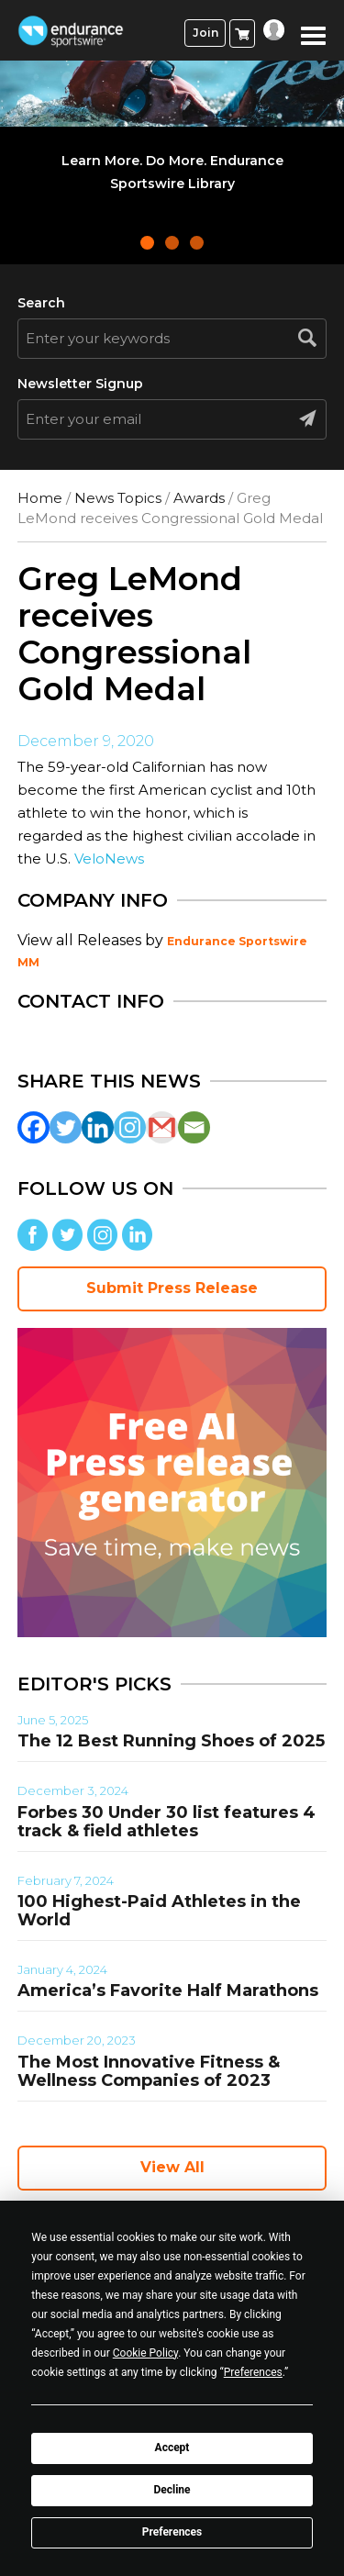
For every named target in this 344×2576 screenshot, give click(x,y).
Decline (171, 2489)
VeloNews (109, 858)
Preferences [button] (253, 2372)
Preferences (172, 2532)
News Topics (117, 498)
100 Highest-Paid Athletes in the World (159, 1910)
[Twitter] (66, 1127)
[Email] (194, 1127)
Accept (172, 2447)
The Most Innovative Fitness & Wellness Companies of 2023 (148, 2071)
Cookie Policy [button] (145, 2353)
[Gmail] (162, 1127)
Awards (199, 498)
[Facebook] (33, 1127)
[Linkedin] (98, 1127)
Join (205, 32)
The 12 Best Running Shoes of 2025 (171, 1741)
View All (172, 2167)
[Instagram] (130, 1127)
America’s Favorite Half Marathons (167, 1990)
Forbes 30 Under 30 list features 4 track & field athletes (166, 1821)
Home (39, 498)
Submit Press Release (172, 1288)
